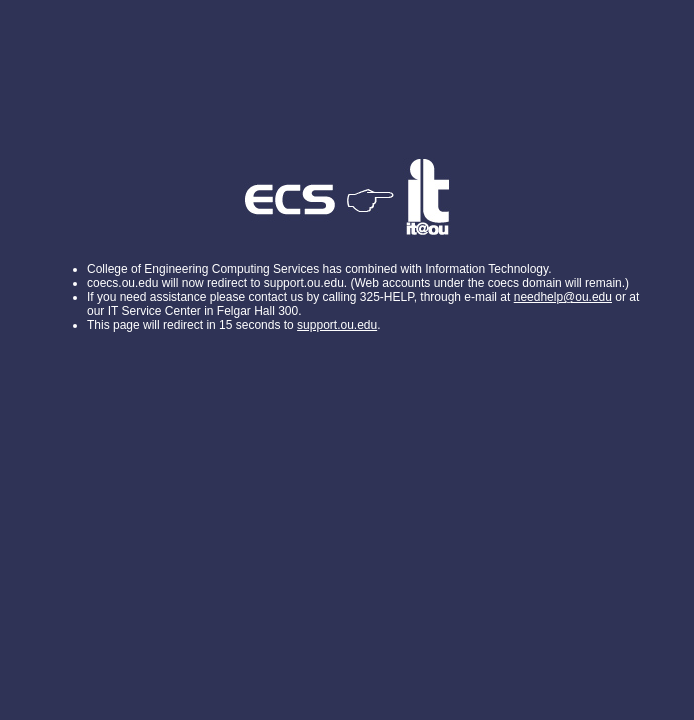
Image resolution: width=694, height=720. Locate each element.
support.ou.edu (337, 325)
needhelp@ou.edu (563, 297)
